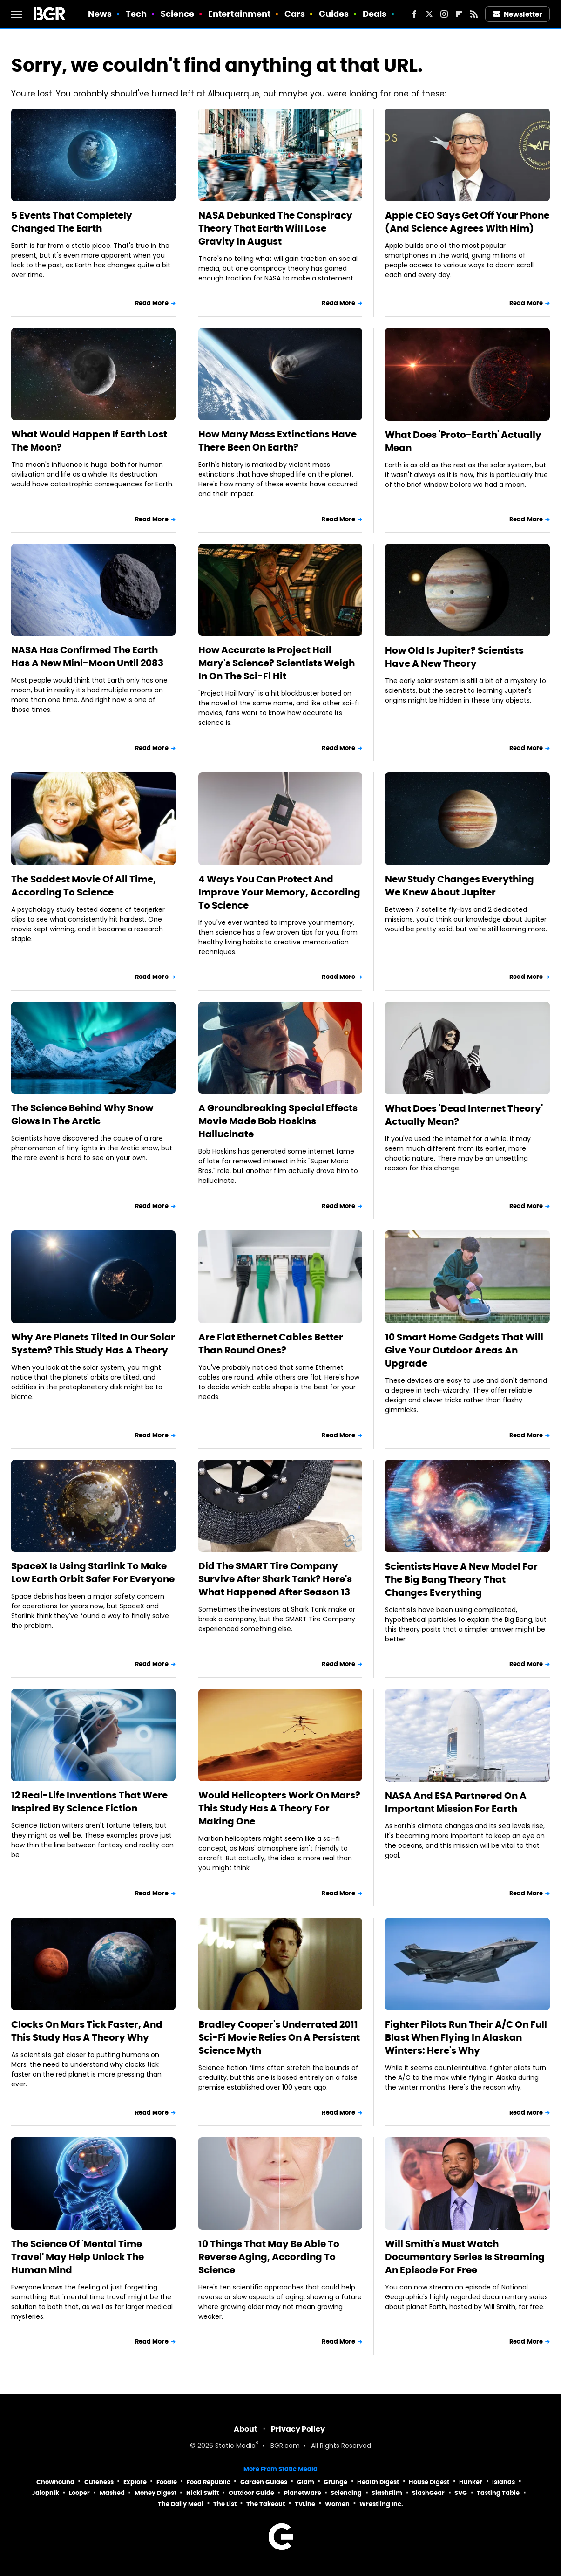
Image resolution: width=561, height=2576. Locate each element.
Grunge (335, 2482)
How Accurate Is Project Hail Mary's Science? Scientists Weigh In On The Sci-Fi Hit (276, 663)
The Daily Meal (180, 2504)
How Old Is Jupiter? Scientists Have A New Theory (454, 657)
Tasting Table (498, 2493)
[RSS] (474, 14)
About (245, 2429)
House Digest (429, 2482)
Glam (305, 2482)
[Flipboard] (459, 14)
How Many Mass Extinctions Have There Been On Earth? (277, 440)
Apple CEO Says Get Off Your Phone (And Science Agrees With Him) (467, 221)
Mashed (112, 2493)
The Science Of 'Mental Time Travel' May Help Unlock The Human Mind (77, 2257)
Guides (334, 13)
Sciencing (346, 2493)
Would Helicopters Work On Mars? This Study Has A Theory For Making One (279, 1808)
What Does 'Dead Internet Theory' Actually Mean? (464, 1114)
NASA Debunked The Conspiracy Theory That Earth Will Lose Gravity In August (275, 228)
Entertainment (239, 13)
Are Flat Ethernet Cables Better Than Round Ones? (270, 1343)
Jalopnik (45, 2493)
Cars (294, 13)
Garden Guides (263, 2482)
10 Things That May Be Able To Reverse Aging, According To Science (268, 2257)
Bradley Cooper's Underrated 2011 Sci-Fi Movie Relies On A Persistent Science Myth (279, 2037)
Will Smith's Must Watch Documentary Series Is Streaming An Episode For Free (465, 2257)
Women (337, 2504)
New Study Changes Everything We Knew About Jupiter (459, 885)
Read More (152, 303)
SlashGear (428, 2493)
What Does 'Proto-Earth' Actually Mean (463, 441)
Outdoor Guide (251, 2493)
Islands (503, 2482)
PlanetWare (302, 2493)
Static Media (235, 2446)
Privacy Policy (298, 2429)
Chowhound (55, 2482)
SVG (460, 2493)
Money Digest (155, 2493)
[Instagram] (444, 14)
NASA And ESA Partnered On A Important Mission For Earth (456, 1802)
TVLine (305, 2504)
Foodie (166, 2482)
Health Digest (378, 2482)
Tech (136, 13)
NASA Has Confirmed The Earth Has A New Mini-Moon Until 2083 (87, 656)
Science (178, 13)
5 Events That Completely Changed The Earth (71, 221)
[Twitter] (429, 14)
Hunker (470, 2482)
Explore (135, 2482)
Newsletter (517, 14)
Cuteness (99, 2482)
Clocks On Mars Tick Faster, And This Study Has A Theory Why (86, 2030)
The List (225, 2504)
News (100, 13)
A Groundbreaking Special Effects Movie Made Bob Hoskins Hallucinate (278, 1121)
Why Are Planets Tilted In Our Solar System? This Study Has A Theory (93, 1343)
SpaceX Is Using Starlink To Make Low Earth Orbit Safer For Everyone (93, 1572)
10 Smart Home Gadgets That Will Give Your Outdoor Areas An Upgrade (464, 1350)
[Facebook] (414, 14)
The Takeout (265, 2504)
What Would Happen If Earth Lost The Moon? (89, 440)
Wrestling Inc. (381, 2504)
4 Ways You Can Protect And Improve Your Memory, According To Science (279, 892)
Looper (79, 2493)
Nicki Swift (202, 2493)
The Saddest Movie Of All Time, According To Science (83, 885)
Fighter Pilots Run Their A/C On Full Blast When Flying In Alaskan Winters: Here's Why (466, 2037)
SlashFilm (387, 2493)
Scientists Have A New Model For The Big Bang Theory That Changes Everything (461, 1579)
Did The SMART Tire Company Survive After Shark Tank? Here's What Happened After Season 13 (275, 1579)
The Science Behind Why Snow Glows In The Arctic (82, 1114)
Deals (375, 13)
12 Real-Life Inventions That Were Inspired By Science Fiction (89, 1801)
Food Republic (208, 2482)
